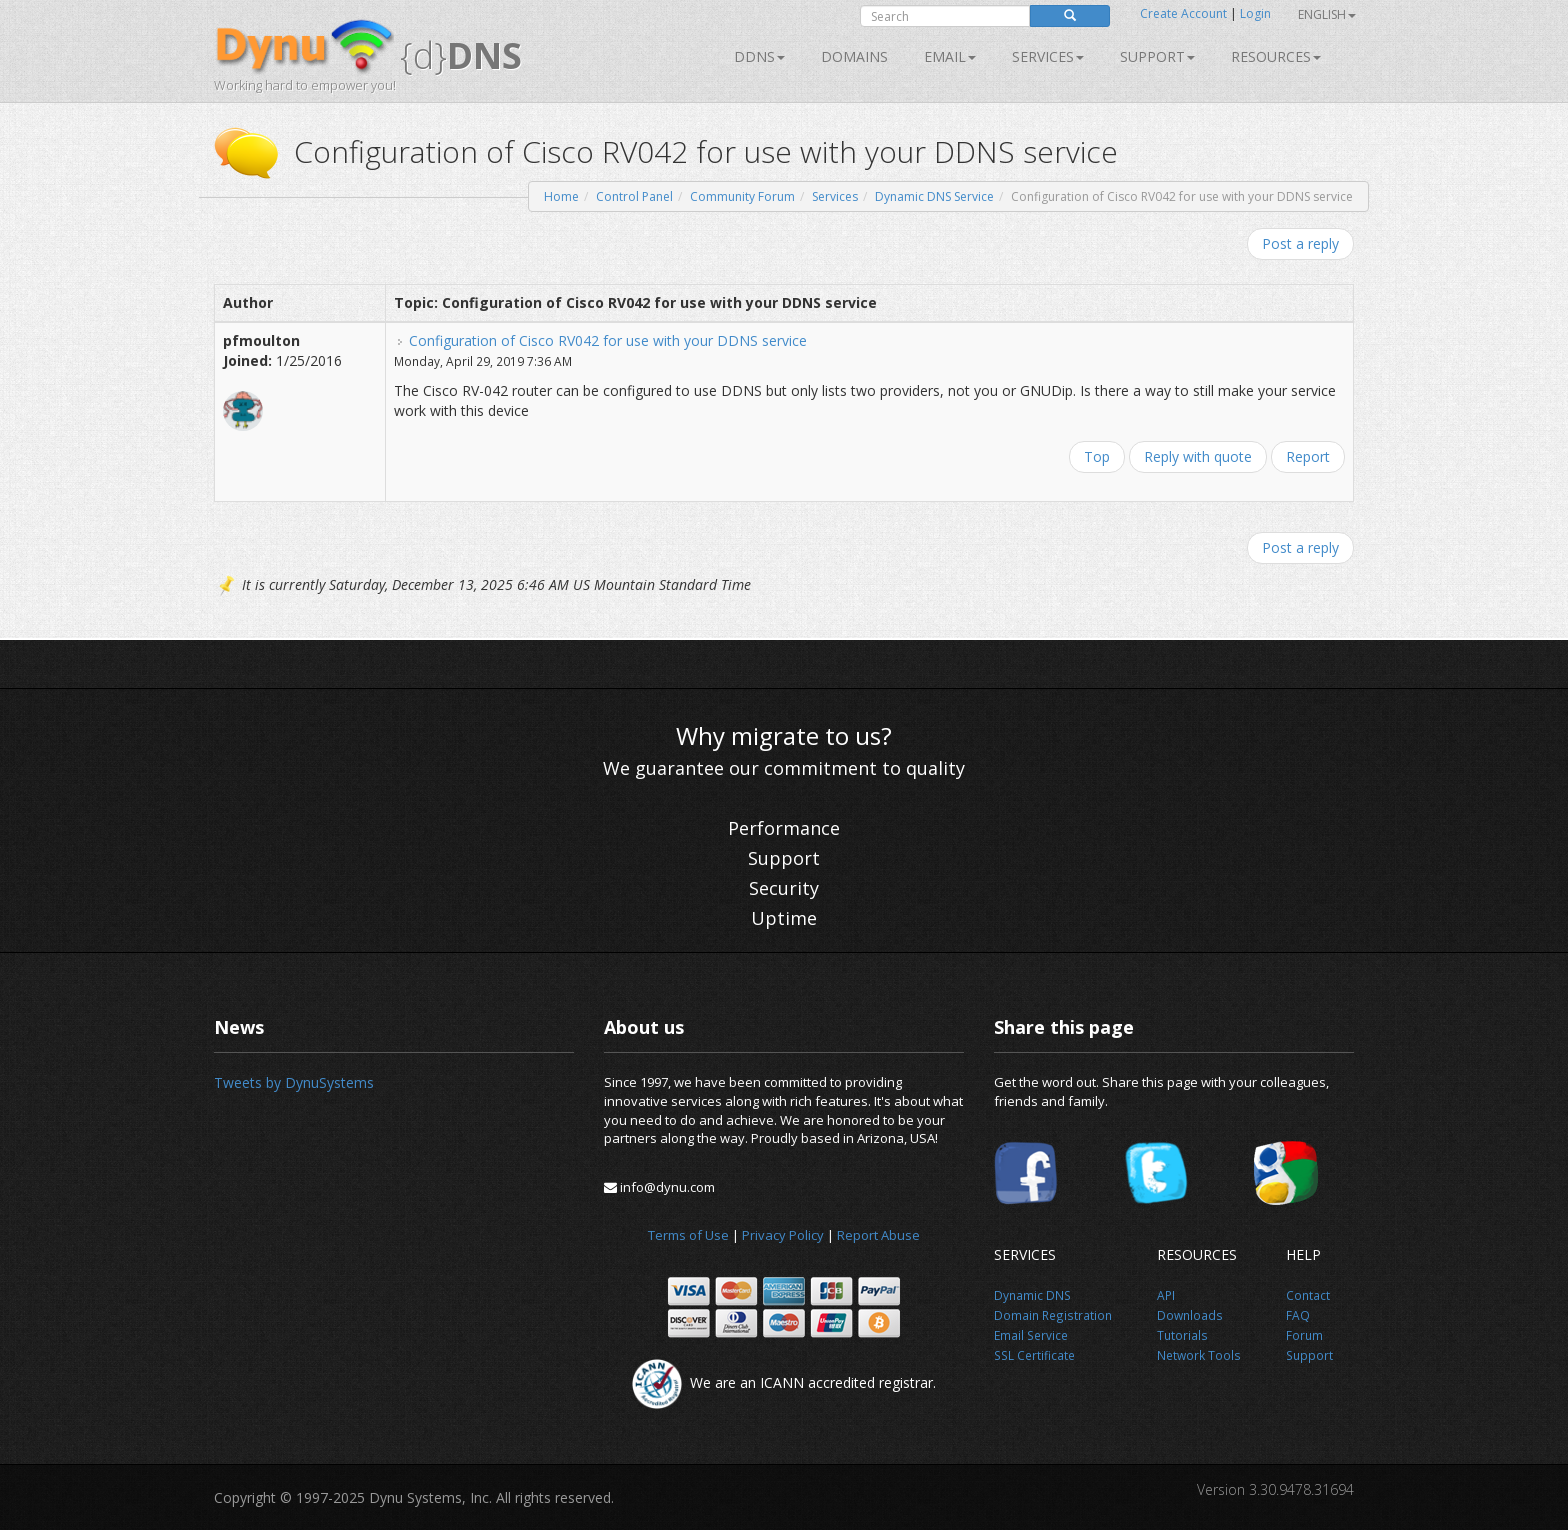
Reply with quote (1198, 456)
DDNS (759, 56)
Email (950, 56)
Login (1255, 13)
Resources (1276, 56)
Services (835, 196)
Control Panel (634, 196)
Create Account (1183, 13)
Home (561, 196)
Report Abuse (878, 1235)
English (1327, 14)
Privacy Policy (783, 1235)
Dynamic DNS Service (934, 196)
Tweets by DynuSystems (294, 1082)
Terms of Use (688, 1235)
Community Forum (742, 196)
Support (1157, 56)
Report (1308, 456)
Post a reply (1300, 243)
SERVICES (1048, 56)
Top (1097, 456)
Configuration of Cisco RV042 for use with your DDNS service (608, 340)
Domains (854, 56)
